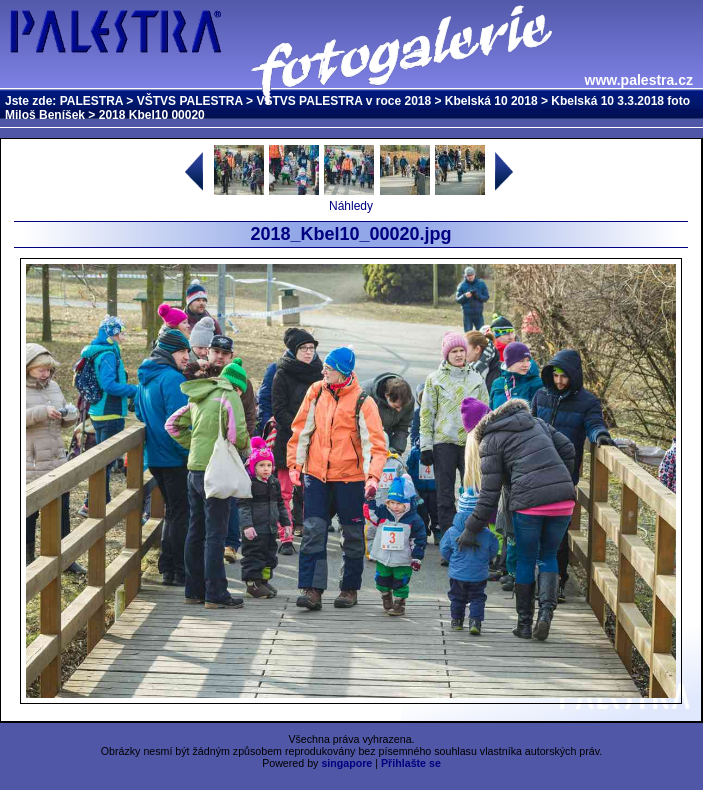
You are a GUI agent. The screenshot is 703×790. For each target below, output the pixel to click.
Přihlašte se (411, 763)
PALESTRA (91, 101)
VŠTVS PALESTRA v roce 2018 (343, 101)
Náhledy (351, 206)
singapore (346, 763)
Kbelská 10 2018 (491, 101)
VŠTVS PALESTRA (190, 101)
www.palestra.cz (639, 80)
